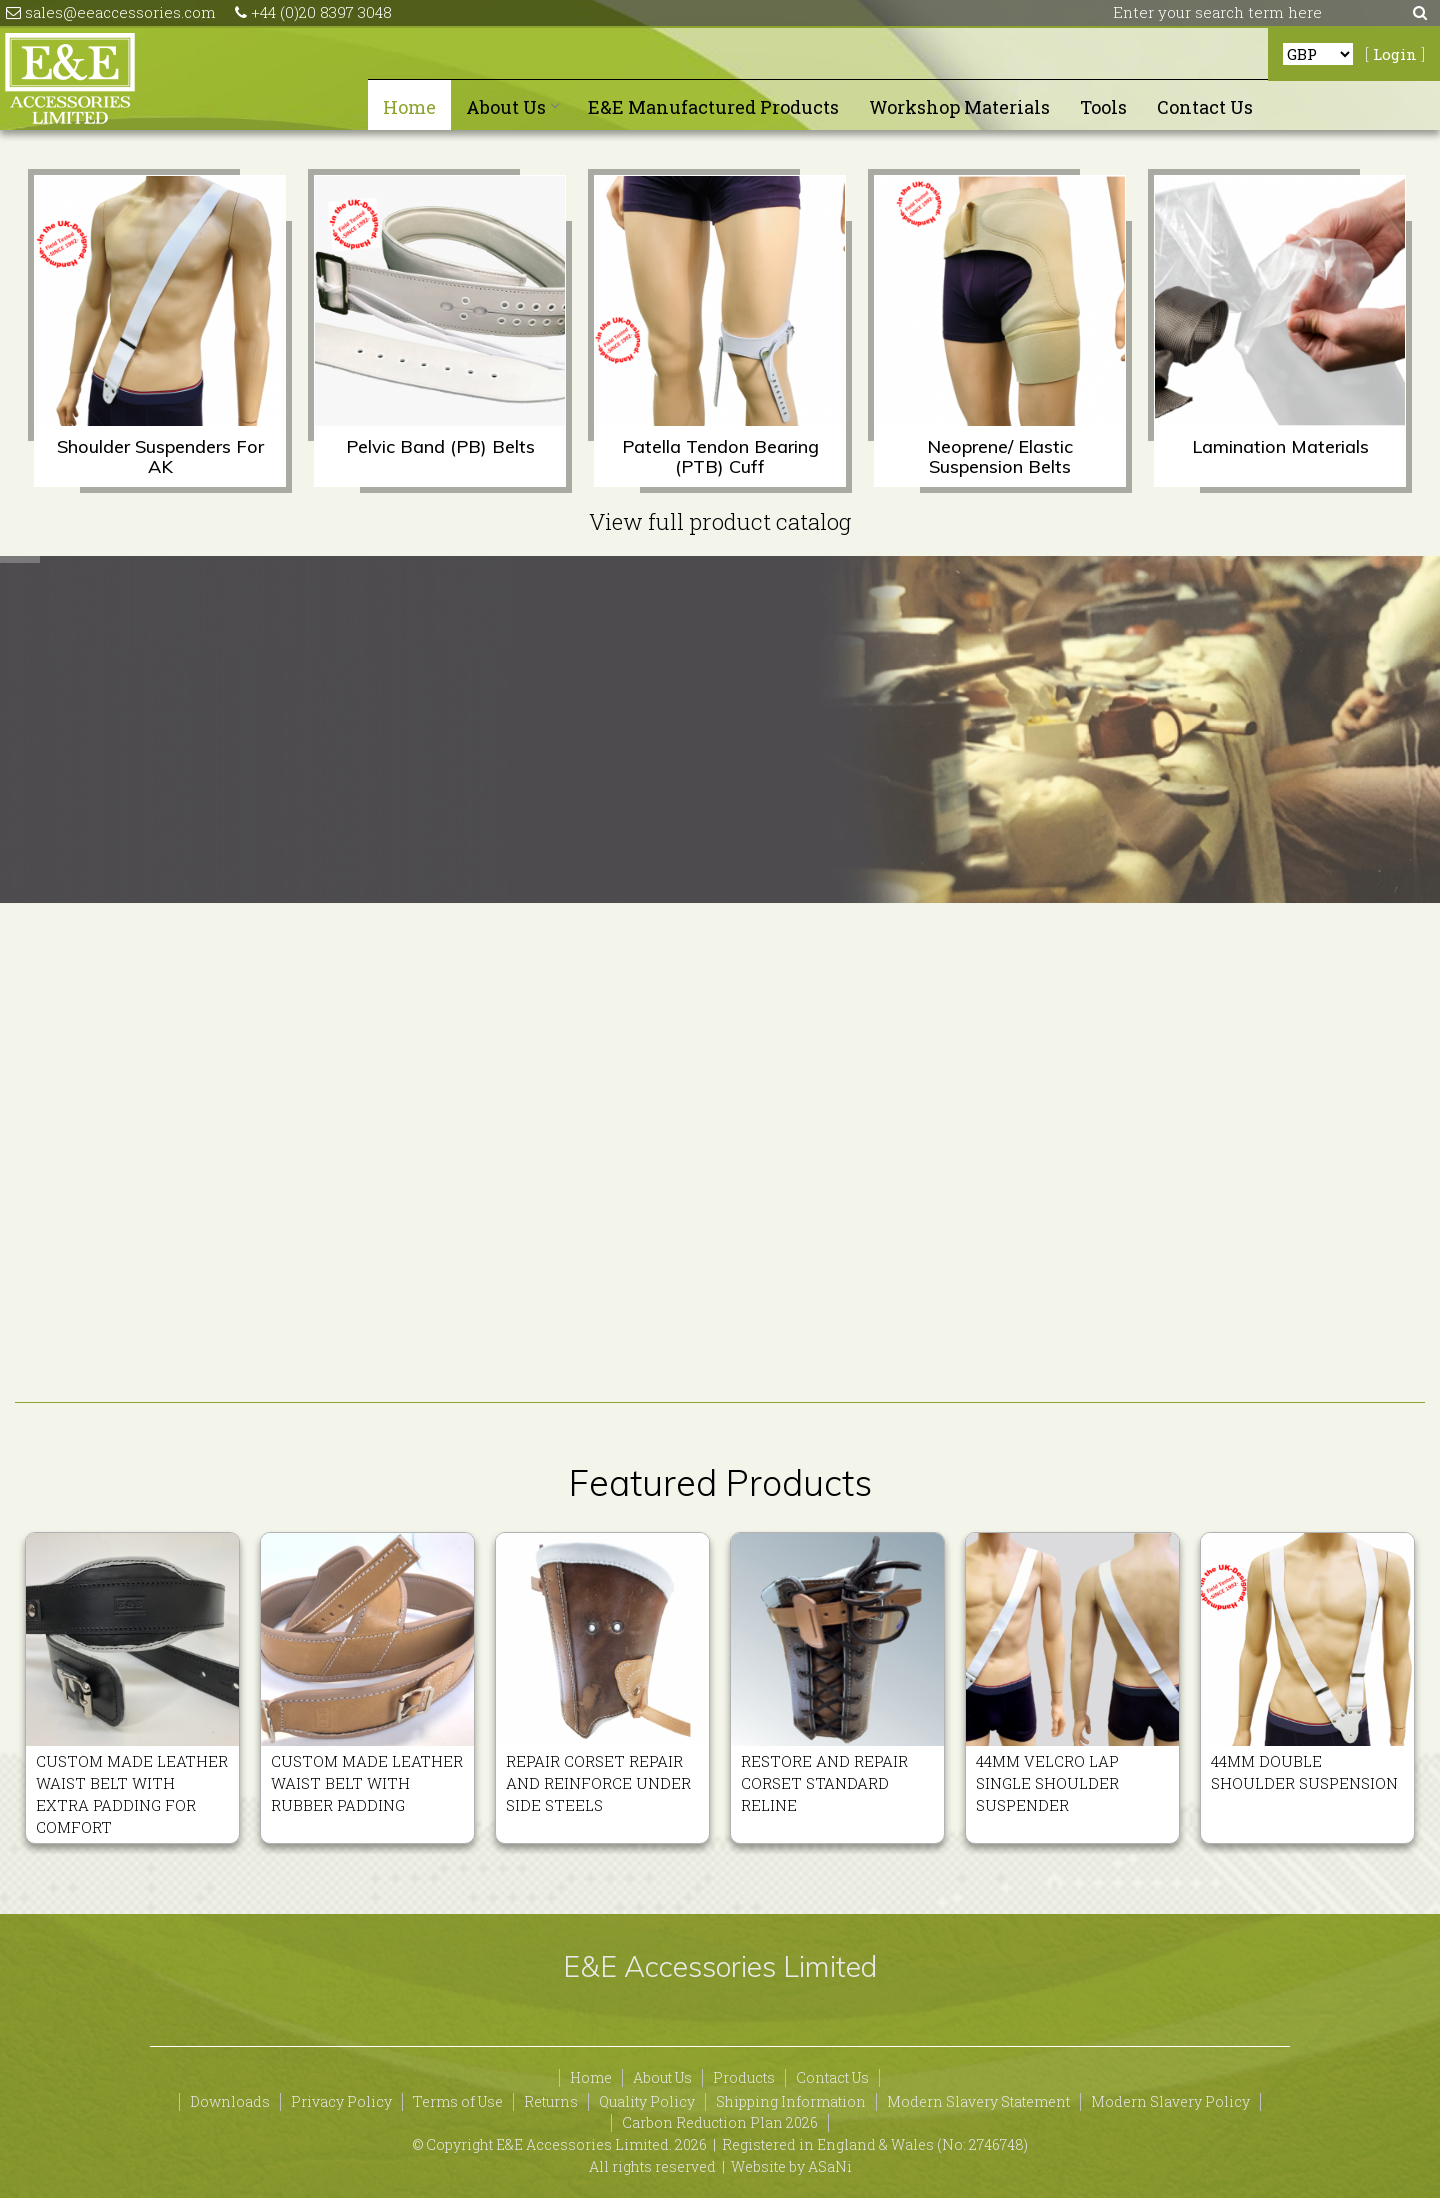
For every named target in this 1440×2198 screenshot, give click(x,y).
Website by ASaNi (791, 2166)
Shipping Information (791, 2102)
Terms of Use (458, 2102)
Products (744, 2078)
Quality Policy (647, 2102)
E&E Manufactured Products (713, 107)
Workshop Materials (959, 107)
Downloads (230, 2102)
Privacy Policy (341, 2102)
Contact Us (1205, 107)
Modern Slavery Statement (978, 2102)
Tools (1103, 107)
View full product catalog (720, 521)
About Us (512, 107)
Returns (551, 2102)
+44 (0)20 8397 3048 (313, 12)
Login (1395, 54)
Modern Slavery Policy (1170, 2102)
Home (409, 107)
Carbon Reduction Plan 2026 (720, 2123)
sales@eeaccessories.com (111, 12)
